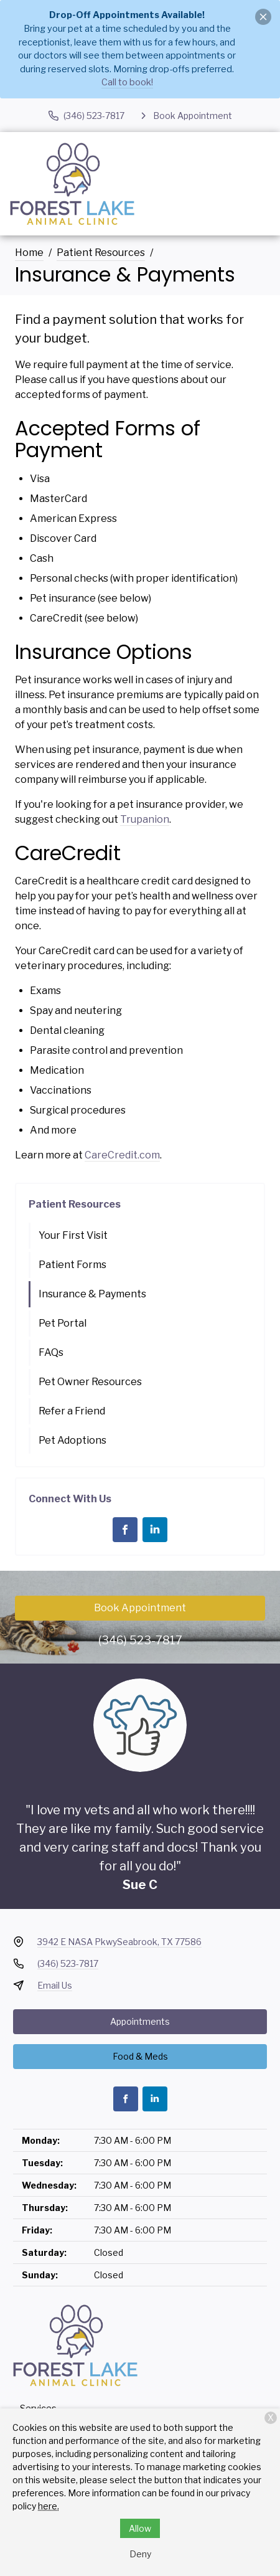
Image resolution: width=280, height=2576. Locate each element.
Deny (140, 2554)
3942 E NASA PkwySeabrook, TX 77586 (119, 1941)
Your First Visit (73, 1235)
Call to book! (127, 82)
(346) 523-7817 (140, 1640)
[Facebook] (125, 1529)
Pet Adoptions (72, 1440)
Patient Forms (72, 1265)
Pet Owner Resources (90, 1382)
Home (29, 252)
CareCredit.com (122, 1155)
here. (48, 2506)
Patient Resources (101, 252)
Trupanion (144, 819)
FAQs (51, 1352)
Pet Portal (62, 1323)
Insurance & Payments (92, 1294)
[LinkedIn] (154, 1529)
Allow (140, 2528)
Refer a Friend (72, 1411)
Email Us (54, 1985)
